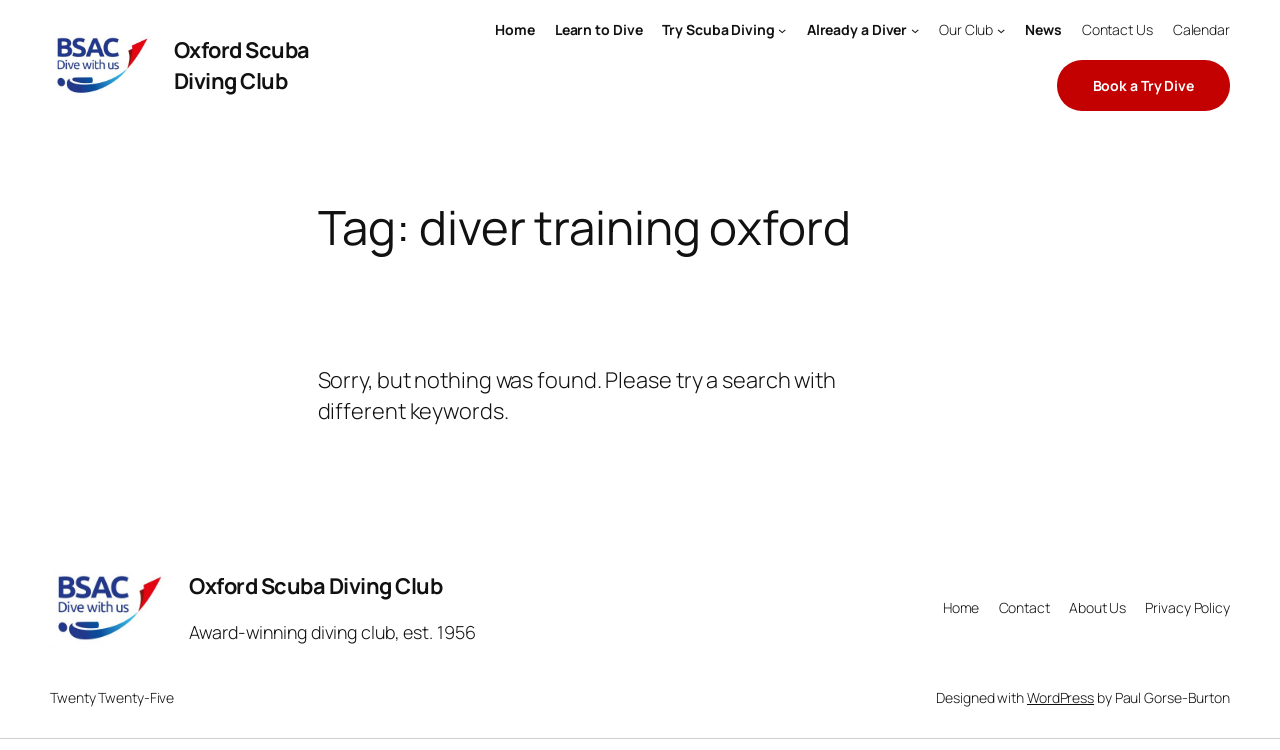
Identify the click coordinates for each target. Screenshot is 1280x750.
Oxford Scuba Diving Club (242, 65)
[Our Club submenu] (1001, 30)
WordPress (1060, 697)
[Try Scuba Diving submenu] (782, 30)
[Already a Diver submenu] (915, 30)
